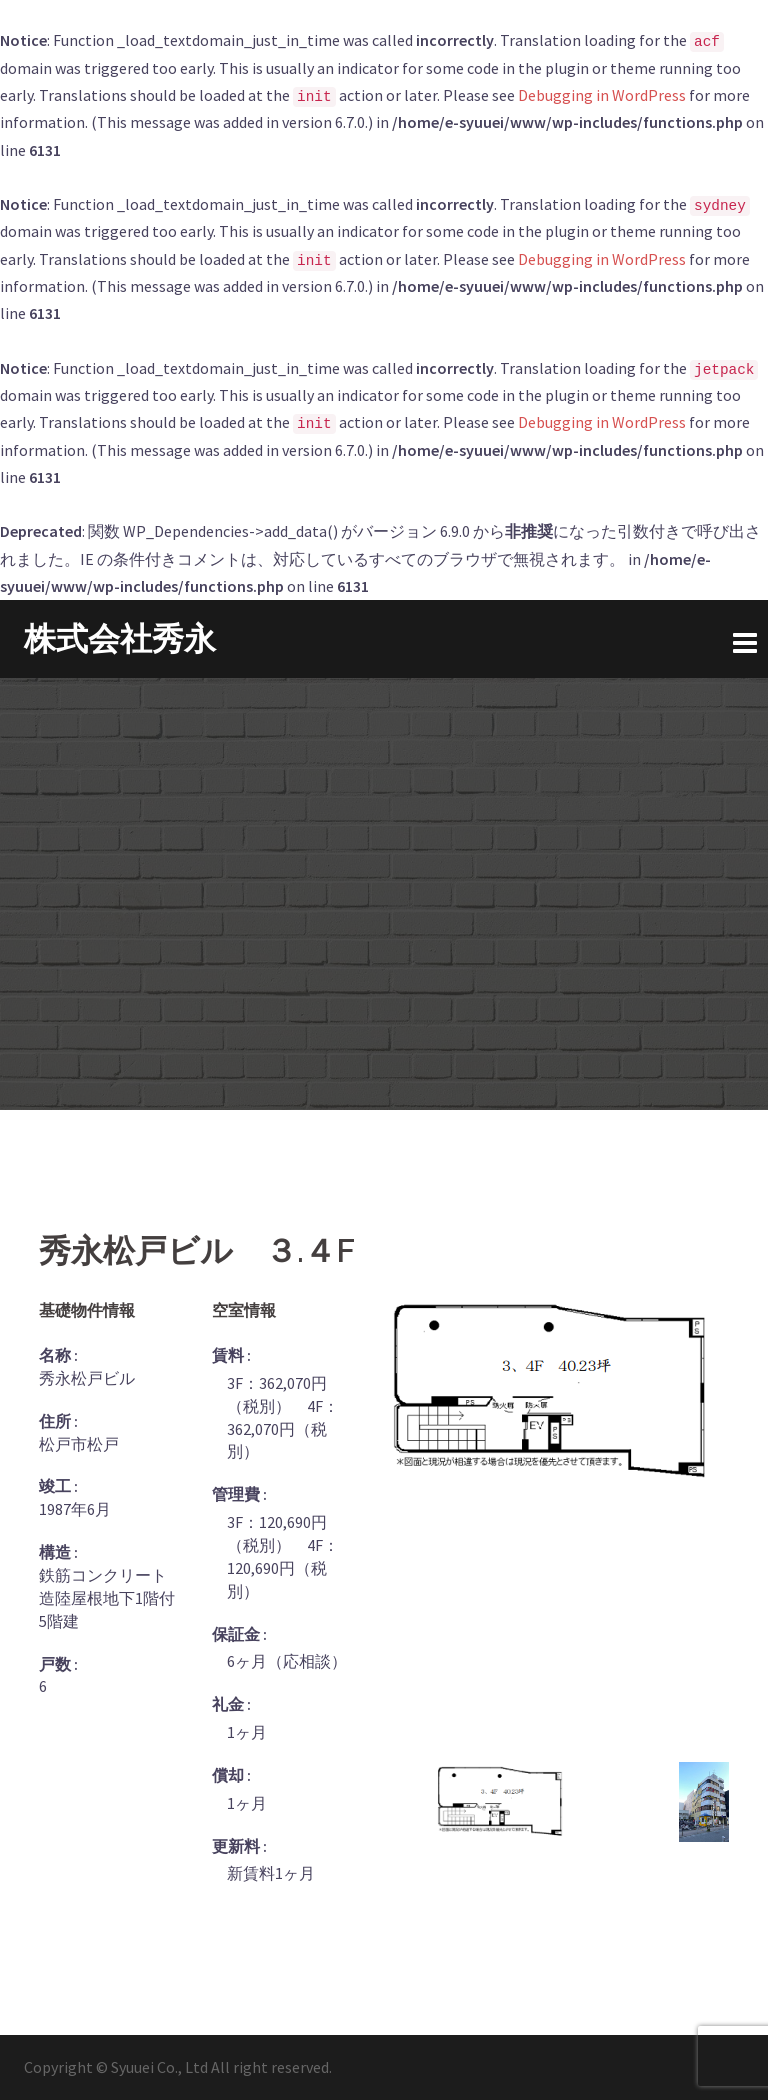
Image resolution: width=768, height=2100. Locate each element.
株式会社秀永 (120, 638)
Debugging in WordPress (602, 95)
